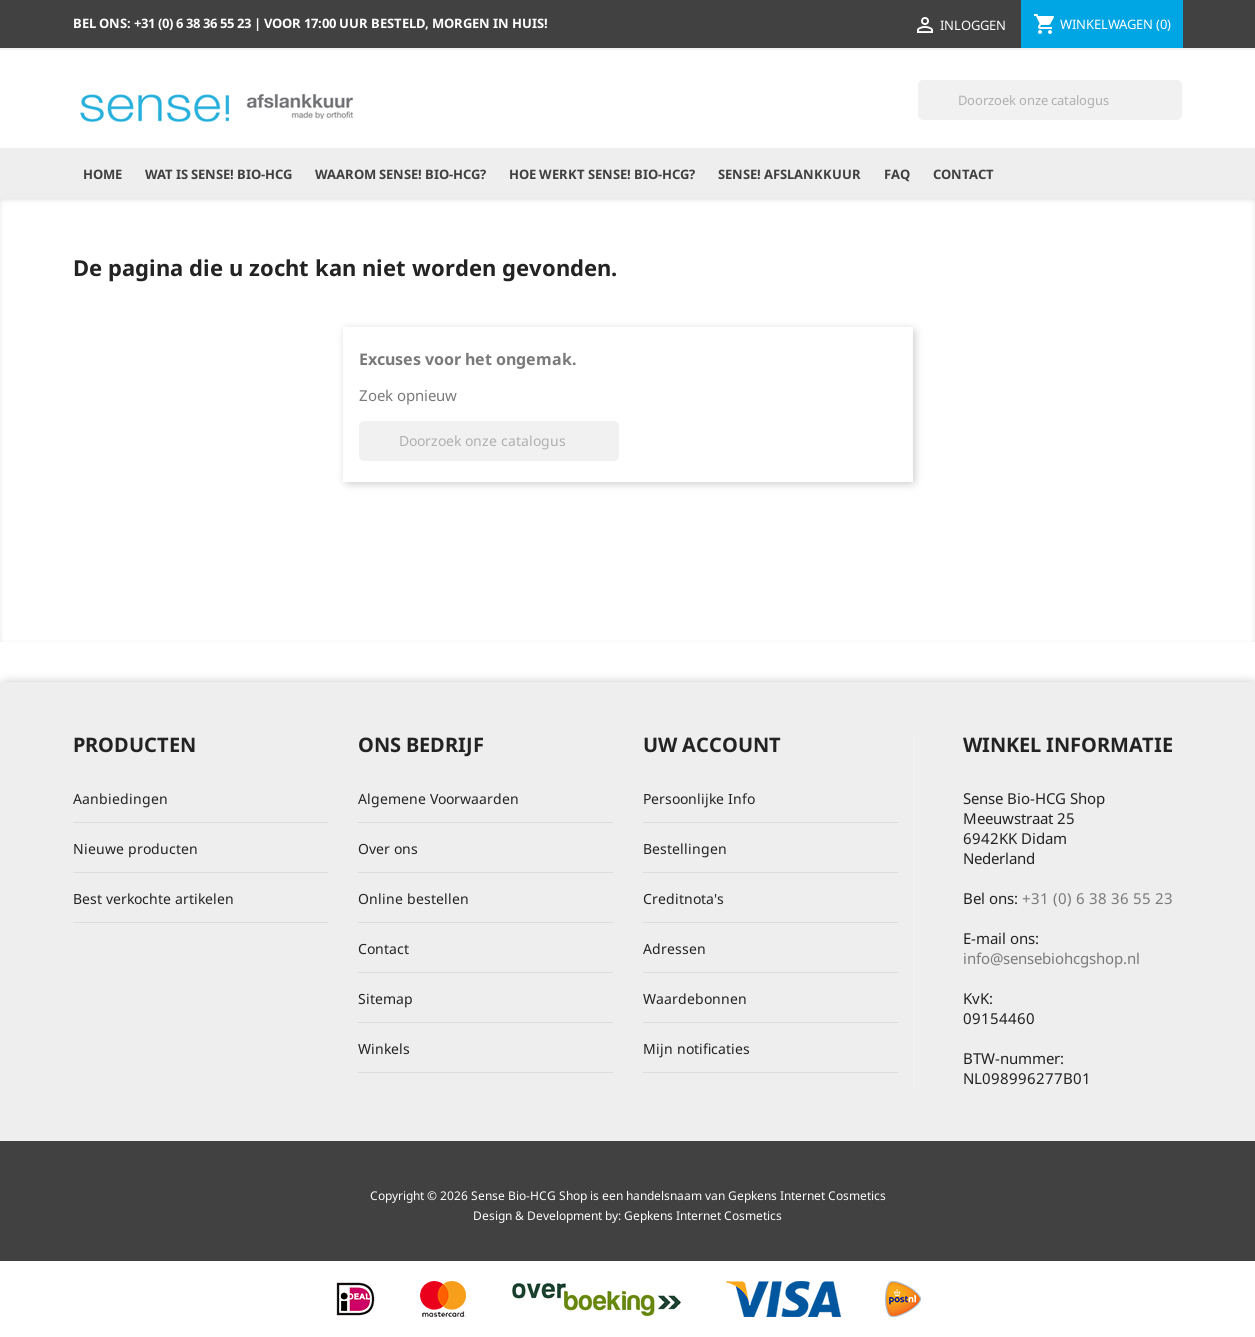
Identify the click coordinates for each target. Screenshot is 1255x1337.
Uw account (712, 744)
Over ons (388, 848)
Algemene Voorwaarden (438, 798)
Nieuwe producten (135, 848)
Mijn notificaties (696, 1048)
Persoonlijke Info (699, 798)
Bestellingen (685, 848)
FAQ (897, 174)
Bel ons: (163, 23)
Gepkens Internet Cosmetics (703, 1215)
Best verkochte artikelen (153, 898)
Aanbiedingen (120, 798)
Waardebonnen (695, 998)
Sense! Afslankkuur (789, 174)
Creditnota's (683, 898)
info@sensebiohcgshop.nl (1051, 958)
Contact (963, 174)
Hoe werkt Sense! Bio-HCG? (602, 174)
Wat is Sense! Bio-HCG (218, 174)
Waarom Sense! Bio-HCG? (400, 174)
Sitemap (385, 998)
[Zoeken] (1050, 100)
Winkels (384, 1048)
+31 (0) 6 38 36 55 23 (1097, 898)
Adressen (674, 948)
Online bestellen (413, 898)
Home (102, 174)
